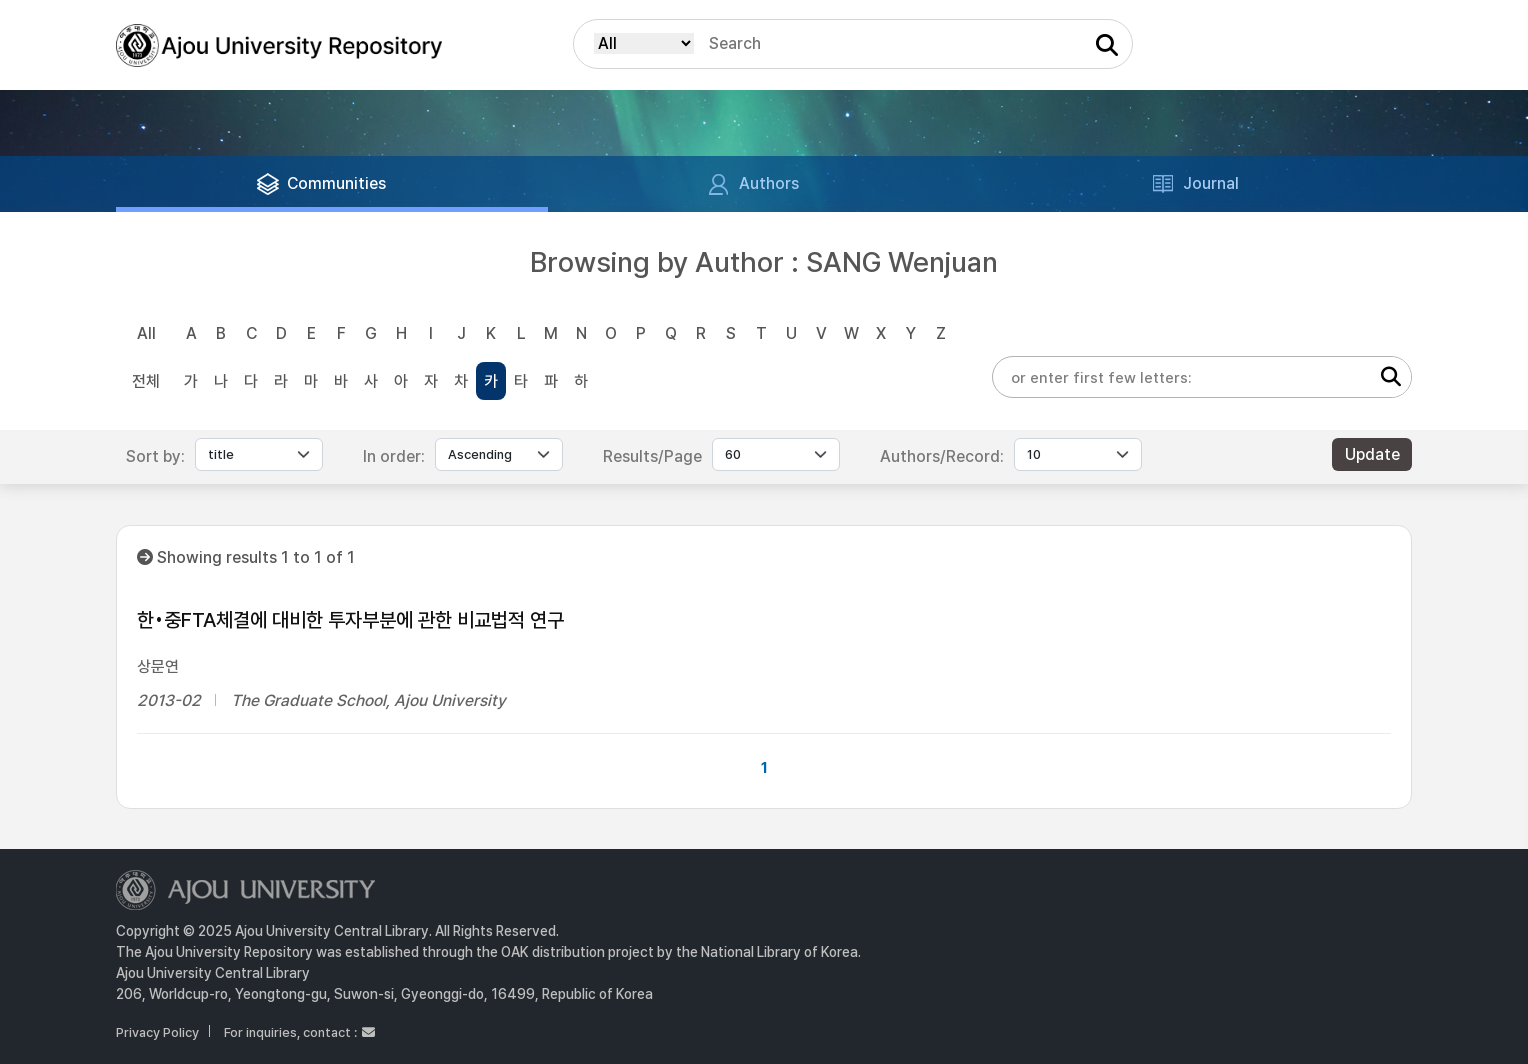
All (146, 333)
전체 (146, 381)
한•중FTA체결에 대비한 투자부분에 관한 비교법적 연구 (350, 620)
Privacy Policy (157, 1032)
